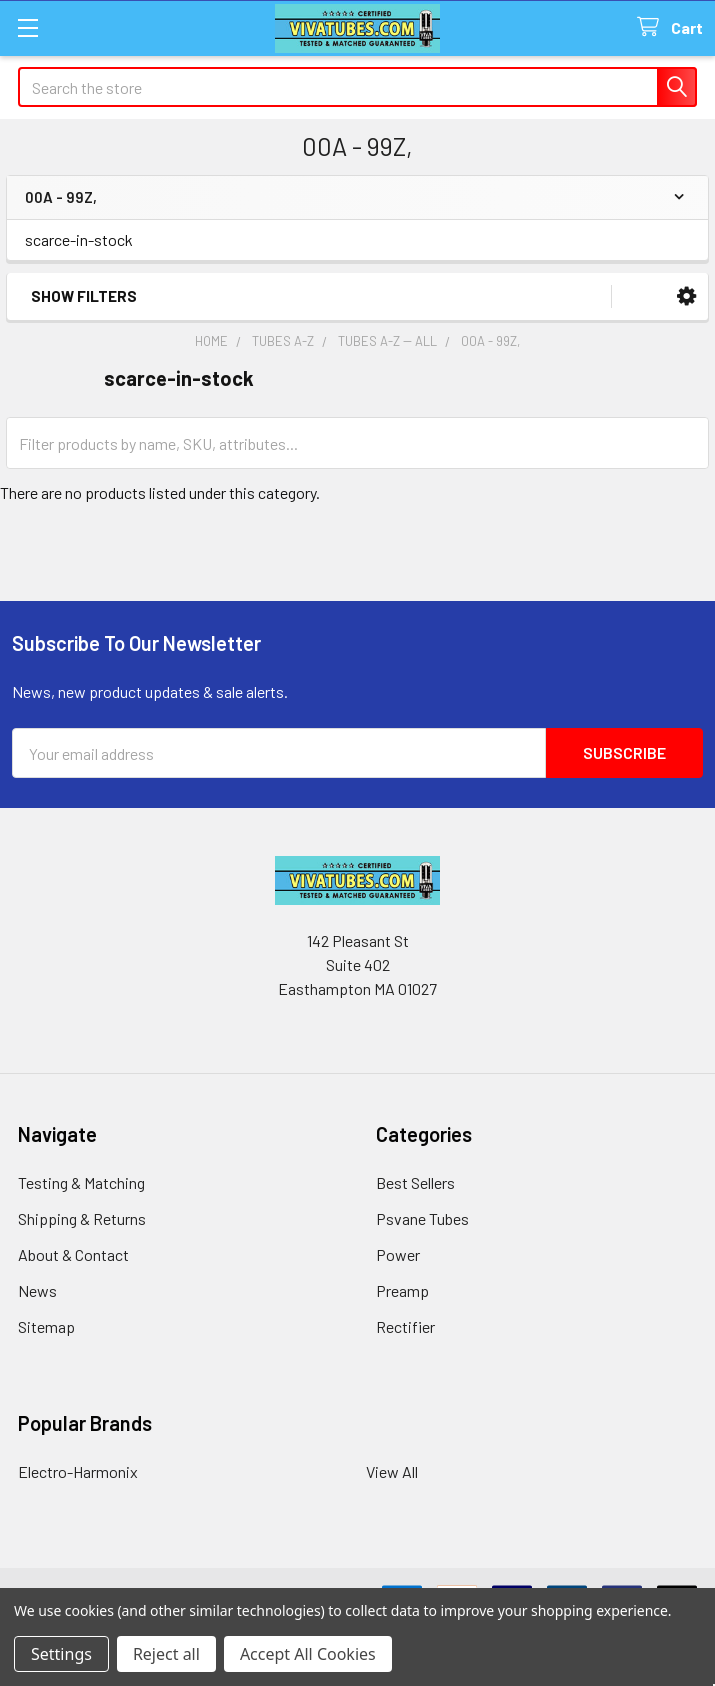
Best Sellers (415, 1182)
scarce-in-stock (79, 239)
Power (398, 1254)
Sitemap (46, 1326)
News (37, 1290)
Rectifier (405, 1326)
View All (392, 1471)
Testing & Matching (81, 1182)
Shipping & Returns (82, 1218)
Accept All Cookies (308, 1654)
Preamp (402, 1290)
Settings (61, 1654)
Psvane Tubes (422, 1218)
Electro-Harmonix (78, 1471)
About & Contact (73, 1254)
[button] (686, 296)
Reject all (166, 1654)
